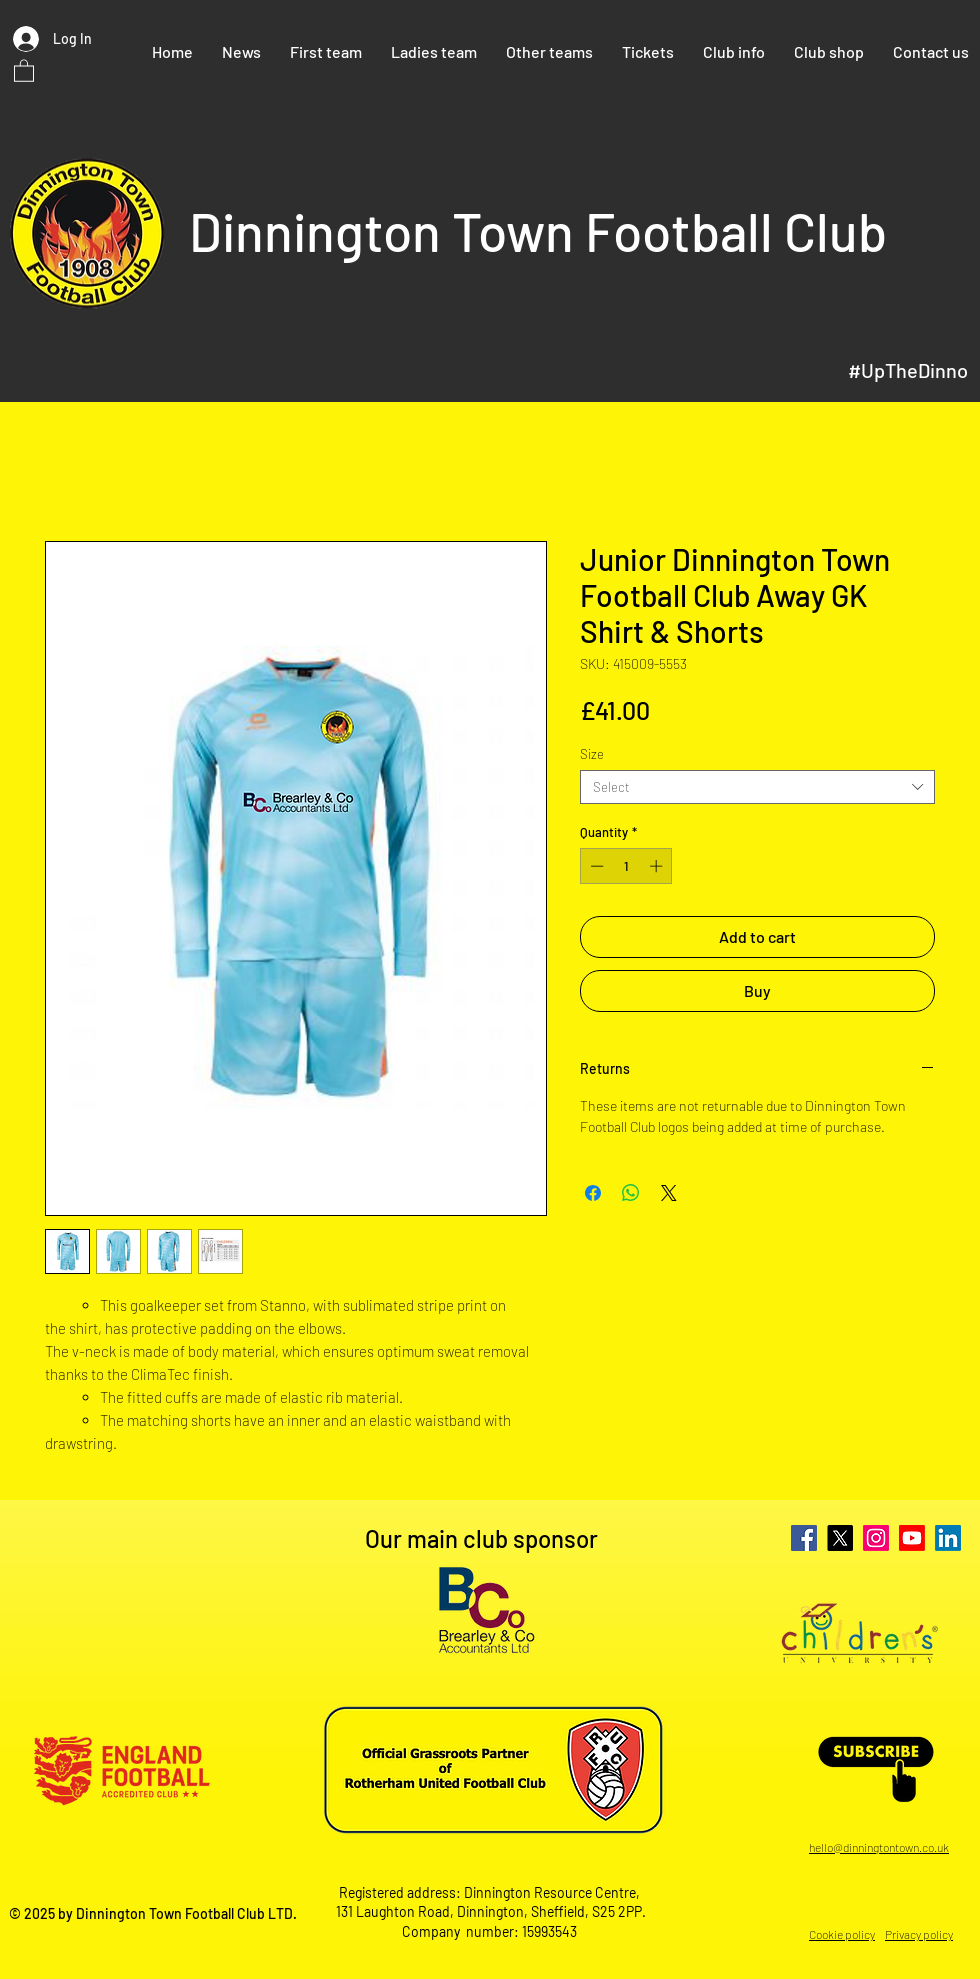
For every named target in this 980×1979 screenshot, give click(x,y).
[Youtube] (912, 1538)
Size (592, 754)
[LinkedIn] (948, 1538)
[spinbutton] (626, 866)
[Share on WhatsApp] (631, 1193)
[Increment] (658, 866)
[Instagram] (876, 1538)
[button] (24, 70)
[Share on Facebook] (593, 1193)
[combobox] (757, 787)
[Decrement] (595, 866)
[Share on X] (669, 1193)
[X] (840, 1538)
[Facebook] (804, 1538)
